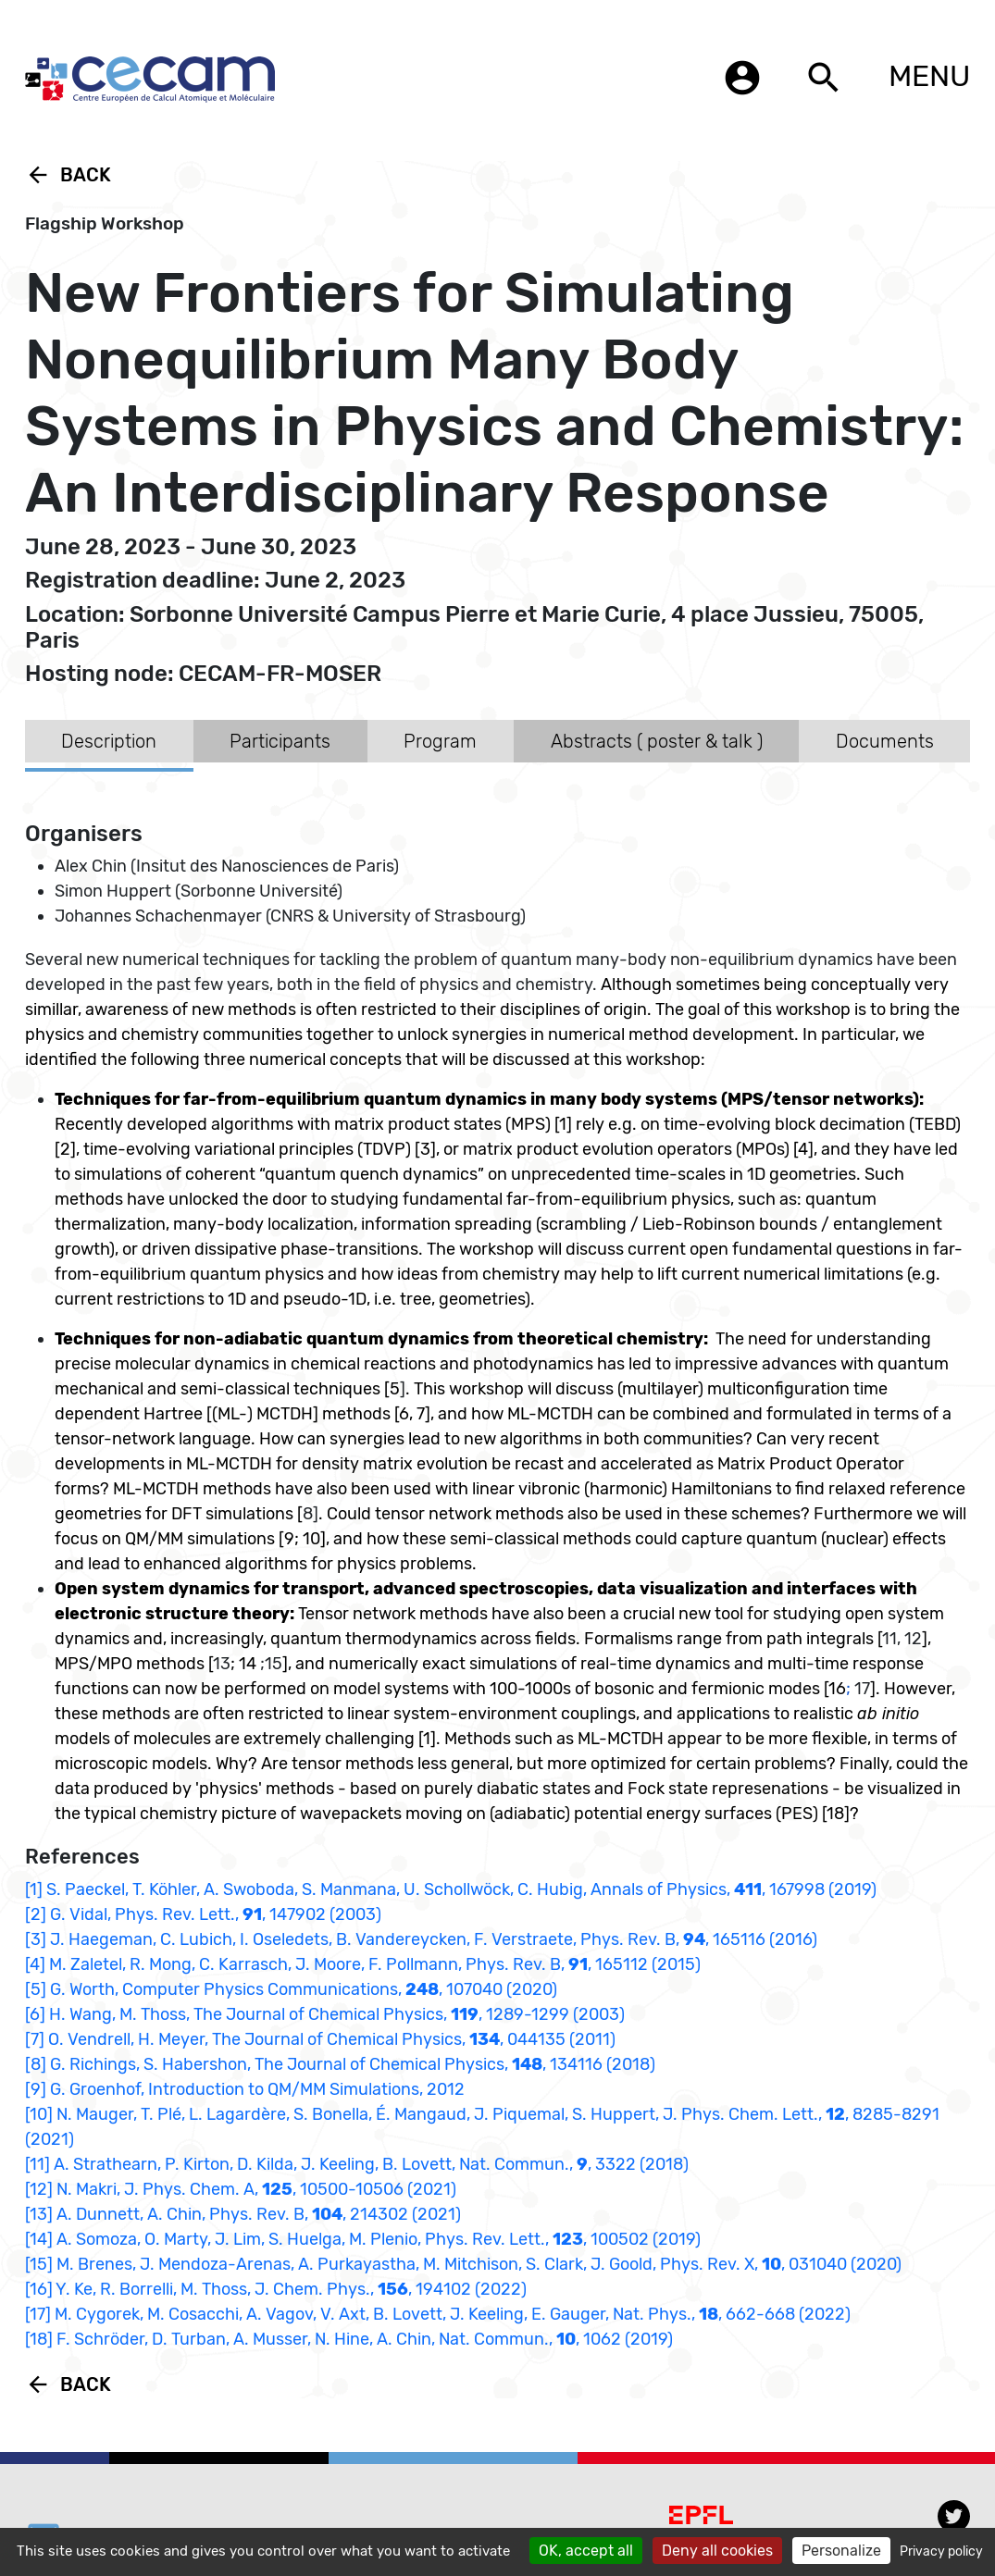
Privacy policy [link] (941, 2551)
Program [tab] (440, 741)
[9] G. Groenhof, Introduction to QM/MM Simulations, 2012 (245, 2089)
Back (68, 175)
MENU (929, 75)
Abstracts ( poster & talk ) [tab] (657, 741)
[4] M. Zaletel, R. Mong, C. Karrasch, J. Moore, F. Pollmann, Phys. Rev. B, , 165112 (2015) (363, 1964)
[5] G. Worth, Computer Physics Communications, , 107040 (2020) (291, 1989)
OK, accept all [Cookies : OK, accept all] (586, 2550)
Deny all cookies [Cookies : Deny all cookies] (717, 2550)
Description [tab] (108, 741)
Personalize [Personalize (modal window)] (841, 2550)
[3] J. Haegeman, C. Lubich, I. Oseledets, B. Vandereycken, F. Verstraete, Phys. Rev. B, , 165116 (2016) (421, 1939)
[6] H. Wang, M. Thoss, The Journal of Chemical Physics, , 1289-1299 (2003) (325, 2014)
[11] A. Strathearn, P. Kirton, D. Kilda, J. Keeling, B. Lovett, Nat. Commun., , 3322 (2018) (357, 2164)
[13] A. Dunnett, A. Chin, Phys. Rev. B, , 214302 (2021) (243, 2214)
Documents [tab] (885, 741)
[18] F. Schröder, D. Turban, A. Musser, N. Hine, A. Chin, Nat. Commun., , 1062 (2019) (349, 2339)
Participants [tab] (280, 741)
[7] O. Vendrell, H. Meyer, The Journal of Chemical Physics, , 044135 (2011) (320, 2039)
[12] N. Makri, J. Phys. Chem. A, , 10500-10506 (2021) (240, 2189)
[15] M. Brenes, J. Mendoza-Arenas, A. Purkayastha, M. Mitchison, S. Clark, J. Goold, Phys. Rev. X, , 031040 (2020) (463, 2264)
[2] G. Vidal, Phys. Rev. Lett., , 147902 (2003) (203, 1914)
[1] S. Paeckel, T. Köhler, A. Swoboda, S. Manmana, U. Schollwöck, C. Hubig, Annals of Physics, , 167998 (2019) (451, 1889)
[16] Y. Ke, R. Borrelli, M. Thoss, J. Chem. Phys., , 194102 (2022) (276, 2289)
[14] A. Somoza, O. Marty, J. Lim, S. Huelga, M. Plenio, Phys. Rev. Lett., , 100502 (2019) (363, 2239)
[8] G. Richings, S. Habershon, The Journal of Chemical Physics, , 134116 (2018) (340, 2064)
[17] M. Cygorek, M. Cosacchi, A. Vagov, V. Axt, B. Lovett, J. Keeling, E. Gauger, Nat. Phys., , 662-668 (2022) (438, 2314)
